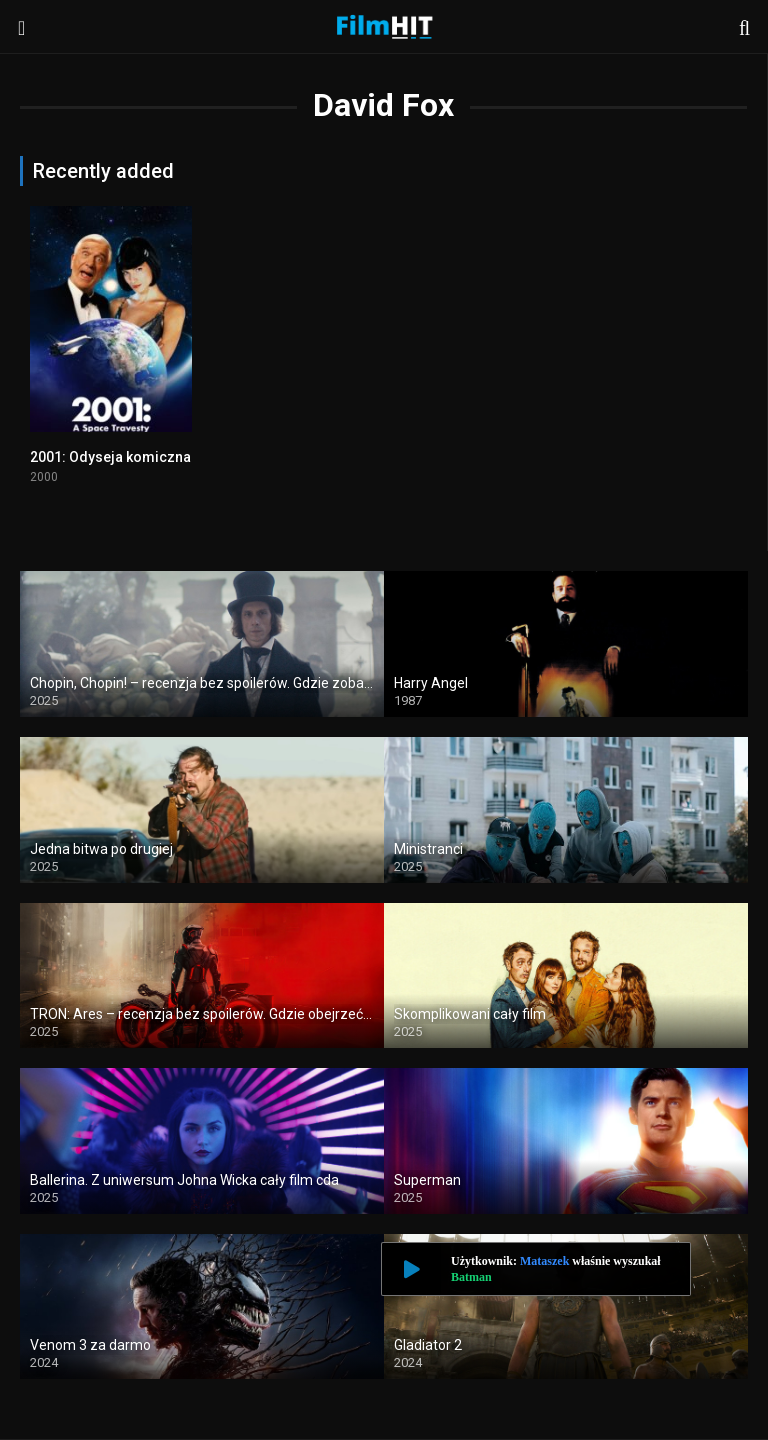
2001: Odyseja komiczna (110, 457)
